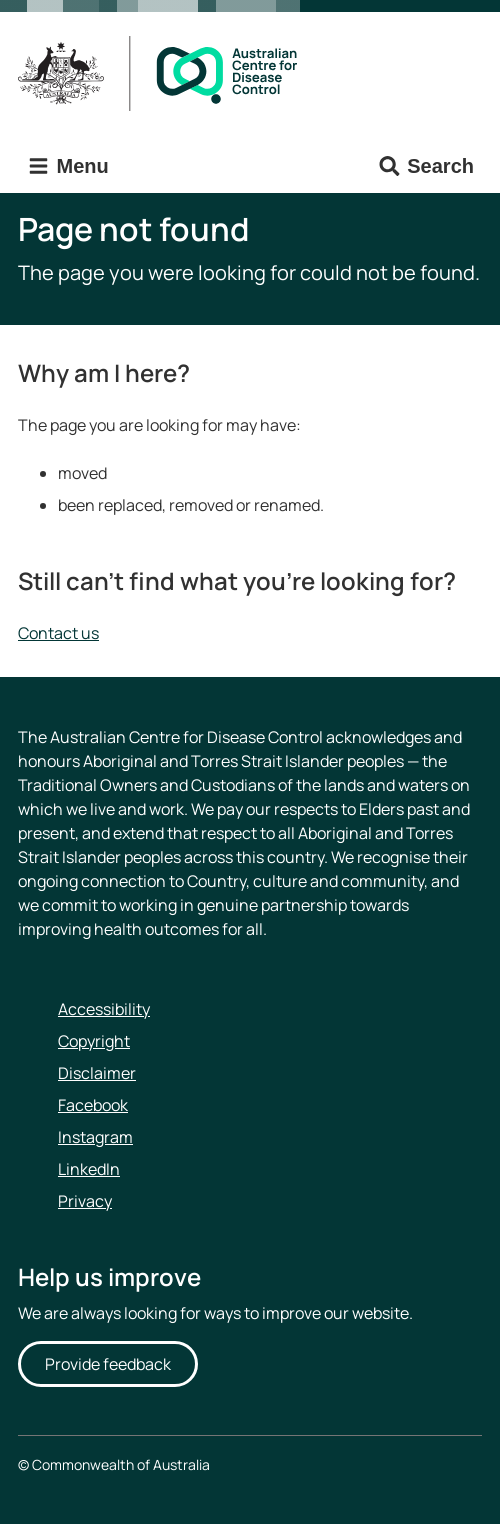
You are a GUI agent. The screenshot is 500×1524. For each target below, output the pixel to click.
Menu (67, 166)
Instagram (95, 1137)
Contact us (58, 633)
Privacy (85, 1201)
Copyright (94, 1041)
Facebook (93, 1105)
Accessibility (104, 1009)
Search (425, 166)
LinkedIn (89, 1169)
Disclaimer (97, 1073)
